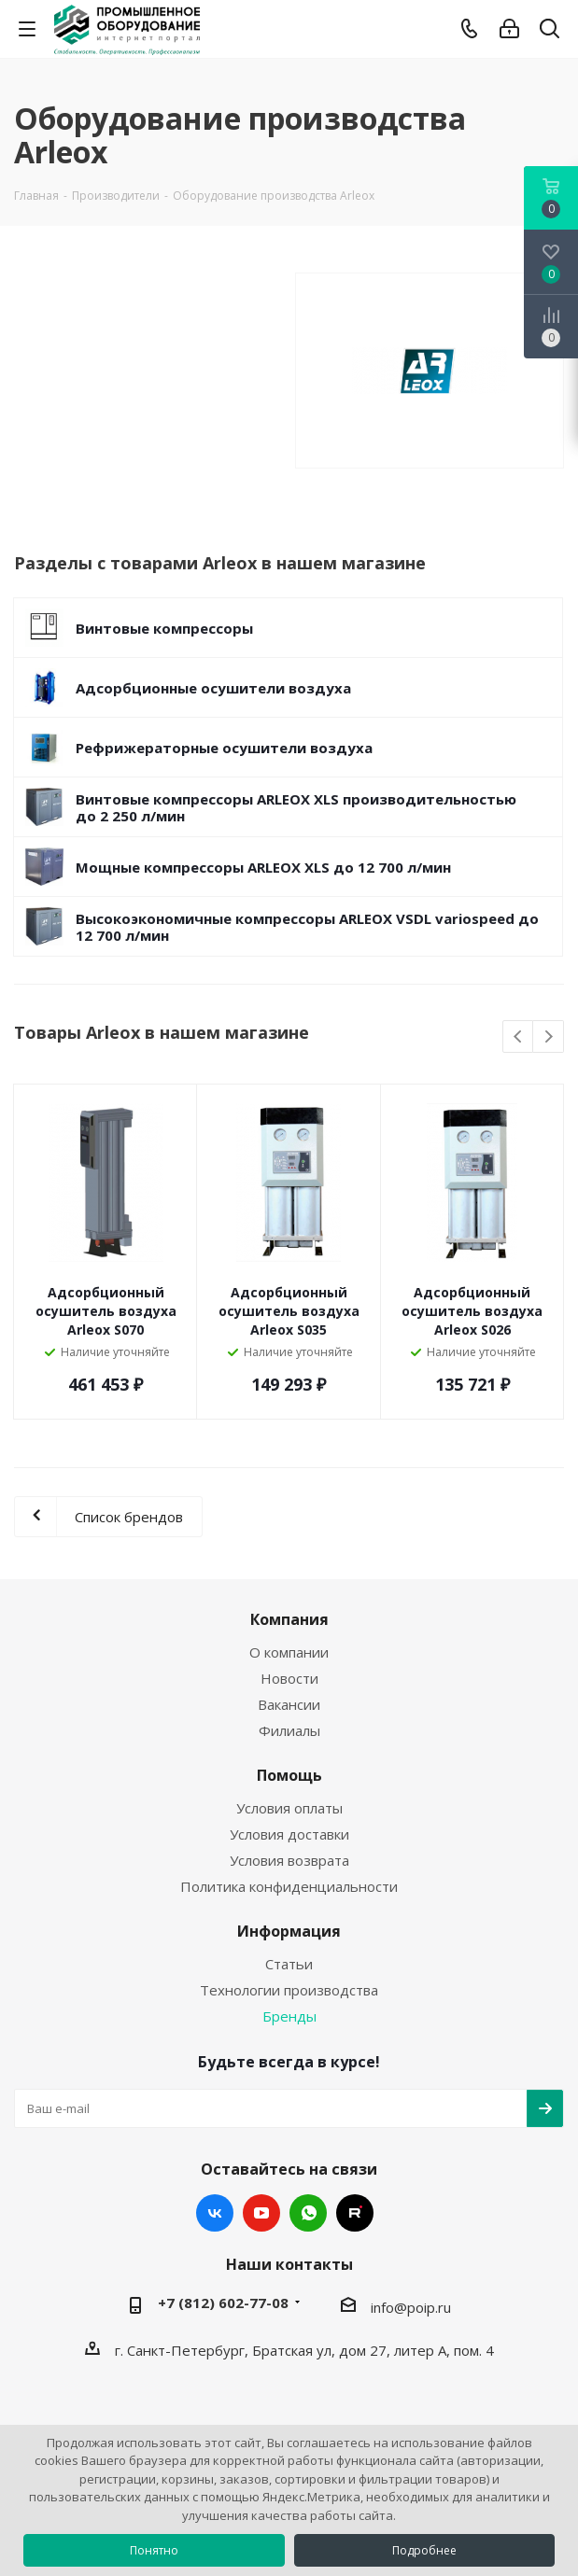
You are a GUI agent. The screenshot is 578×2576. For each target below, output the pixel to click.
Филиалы (289, 1730)
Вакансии (289, 1704)
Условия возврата (289, 1860)
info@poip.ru (411, 2307)
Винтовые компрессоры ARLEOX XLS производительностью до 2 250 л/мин (296, 807)
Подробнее (424, 2550)
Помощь (289, 1775)
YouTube (261, 2213)
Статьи (289, 1963)
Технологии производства (289, 1990)
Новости (289, 1678)
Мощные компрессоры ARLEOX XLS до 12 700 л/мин (263, 867)
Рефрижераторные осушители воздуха (224, 747)
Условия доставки (289, 1834)
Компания (289, 1619)
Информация (289, 1931)
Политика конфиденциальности (289, 1886)
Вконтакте (214, 2213)
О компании (289, 1652)
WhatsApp (308, 2213)
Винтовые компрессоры (164, 628)
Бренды (289, 2016)
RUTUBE (355, 2213)
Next (548, 1037)
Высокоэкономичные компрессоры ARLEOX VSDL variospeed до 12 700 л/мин (307, 927)
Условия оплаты (289, 1808)
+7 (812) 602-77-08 (223, 2302)
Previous (518, 1037)
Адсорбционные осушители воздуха (213, 688)
